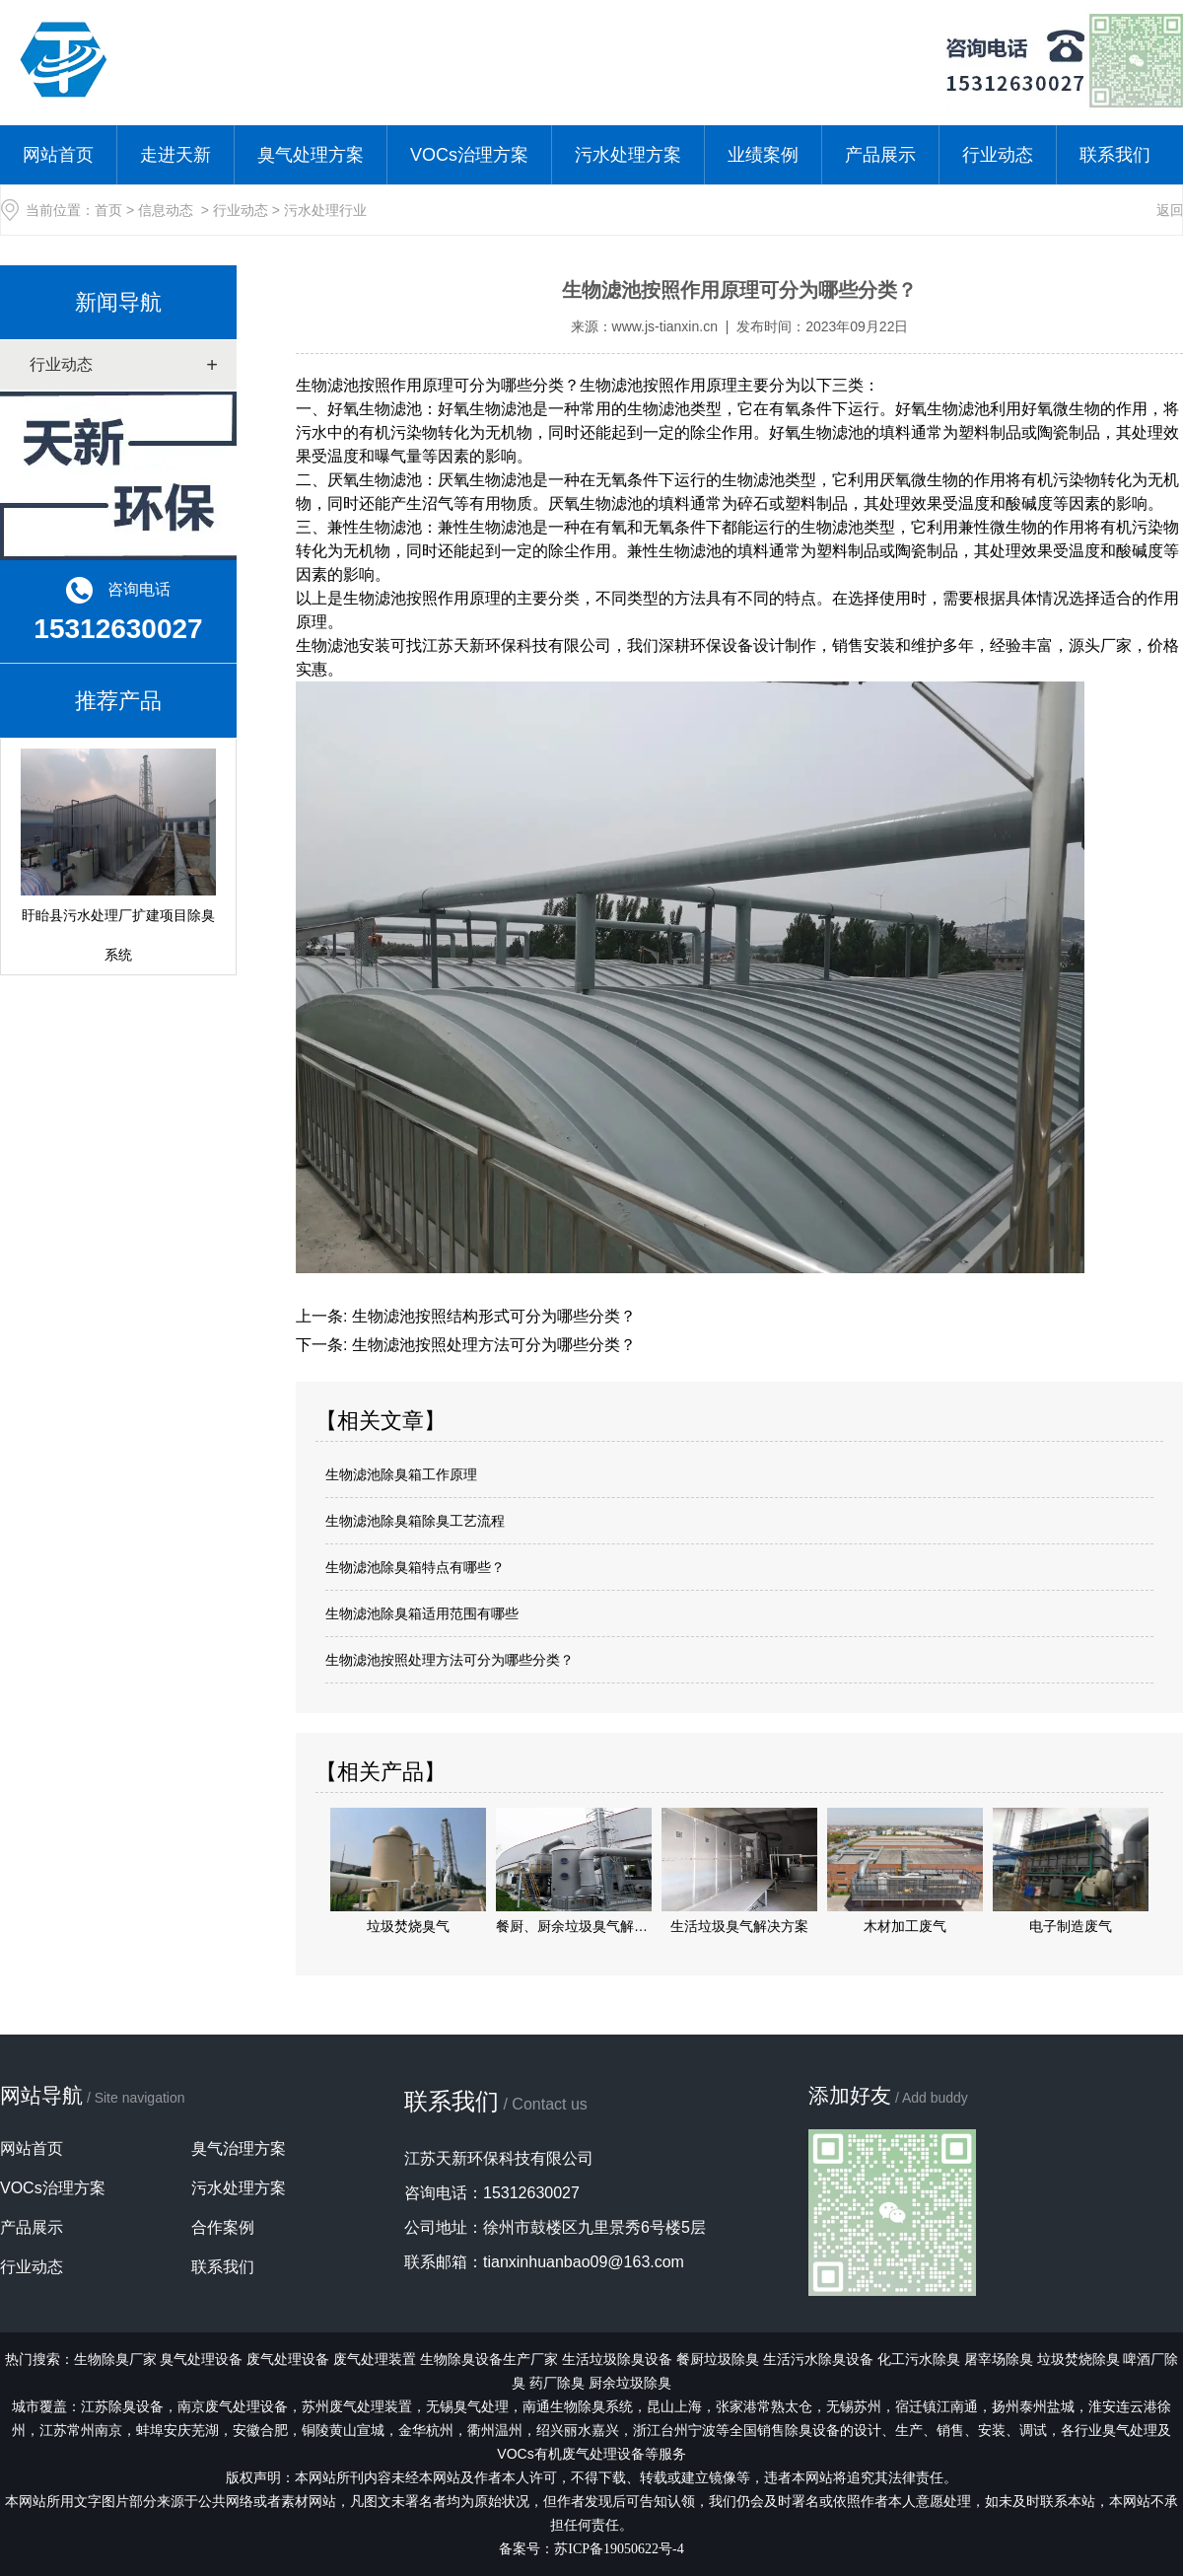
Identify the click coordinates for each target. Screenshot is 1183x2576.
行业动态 (997, 155)
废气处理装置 (374, 2359)
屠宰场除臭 (998, 2359)
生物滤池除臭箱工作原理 (401, 1474)
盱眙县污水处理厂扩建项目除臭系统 (118, 856)
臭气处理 (481, 2406)
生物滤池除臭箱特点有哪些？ (415, 1567)
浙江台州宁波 (674, 2430)
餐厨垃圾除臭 (717, 2359)
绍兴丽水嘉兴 (577, 2430)
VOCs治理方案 (469, 155)
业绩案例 (763, 155)
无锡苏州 (853, 2406)
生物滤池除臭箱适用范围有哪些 (422, 1613)
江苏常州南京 (80, 2430)
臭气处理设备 (201, 2359)
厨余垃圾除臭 (630, 2383)
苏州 (357, 2406)
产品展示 (880, 155)
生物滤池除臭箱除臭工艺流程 (415, 1521)
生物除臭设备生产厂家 (489, 2359)
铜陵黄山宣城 (343, 2430)
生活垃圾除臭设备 (617, 2359)
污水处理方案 (628, 155)
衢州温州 (494, 2430)
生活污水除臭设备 (818, 2359)
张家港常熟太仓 (764, 2406)
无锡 (439, 2406)
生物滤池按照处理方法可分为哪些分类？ (491, 1344)
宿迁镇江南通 (936, 2406)
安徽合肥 (260, 2430)
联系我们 (1114, 155)
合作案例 (222, 2227)
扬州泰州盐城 (1033, 2406)
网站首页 (58, 155)
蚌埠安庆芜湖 (177, 2430)
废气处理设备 (287, 2359)
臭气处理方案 (310, 155)
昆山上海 (674, 2406)
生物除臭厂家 (115, 2359)
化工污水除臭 (918, 2359)
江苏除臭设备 (122, 2406)
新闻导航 (118, 302)
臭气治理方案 (238, 2148)
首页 (108, 210)
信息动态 (165, 210)
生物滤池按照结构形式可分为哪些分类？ (491, 1316)
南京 (232, 2406)
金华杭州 (425, 2430)
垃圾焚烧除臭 (1078, 2359)
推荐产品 (118, 700)
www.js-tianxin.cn (665, 326)
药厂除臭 (557, 2383)
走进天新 (175, 155)
